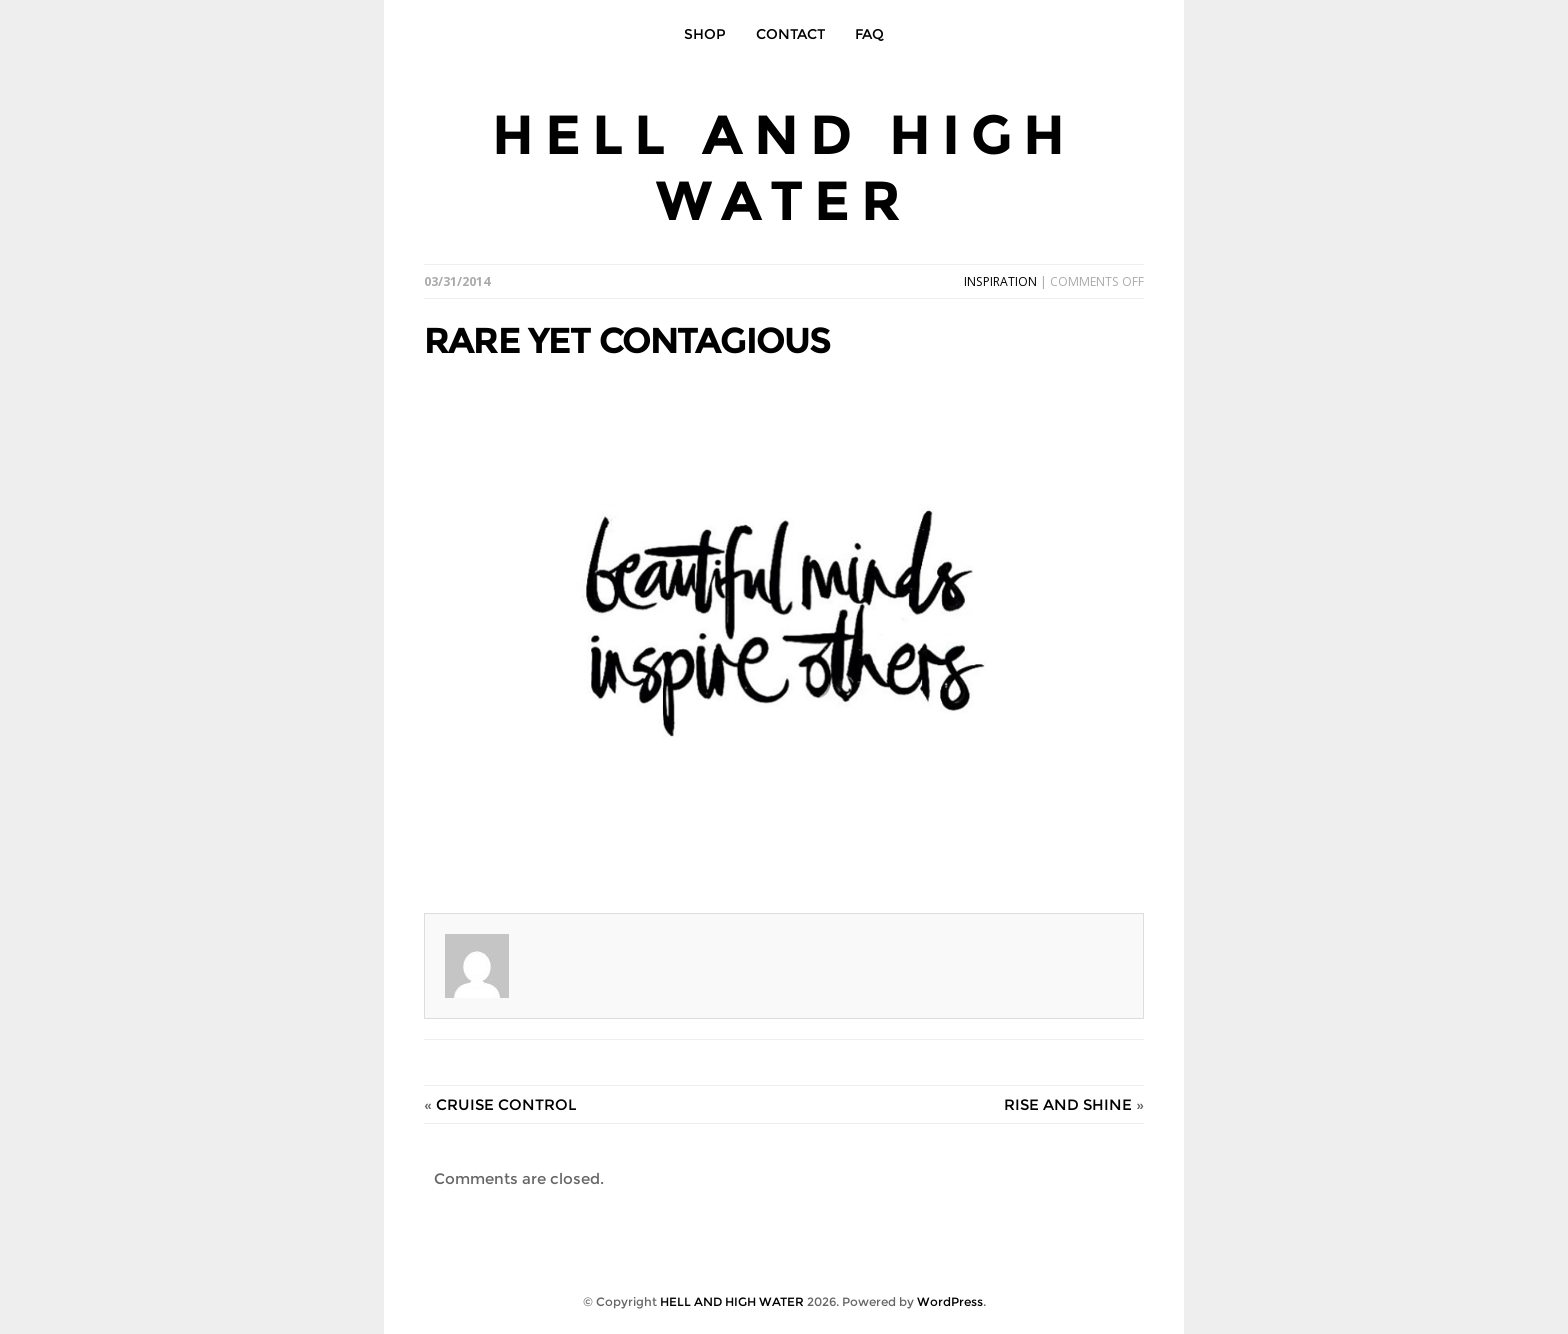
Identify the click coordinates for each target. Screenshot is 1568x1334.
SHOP (705, 34)
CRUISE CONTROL (506, 1104)
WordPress (950, 1301)
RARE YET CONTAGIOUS (627, 340)
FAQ (869, 34)
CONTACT (790, 34)
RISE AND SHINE (1068, 1104)
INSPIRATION (1000, 281)
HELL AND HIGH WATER (783, 167)
